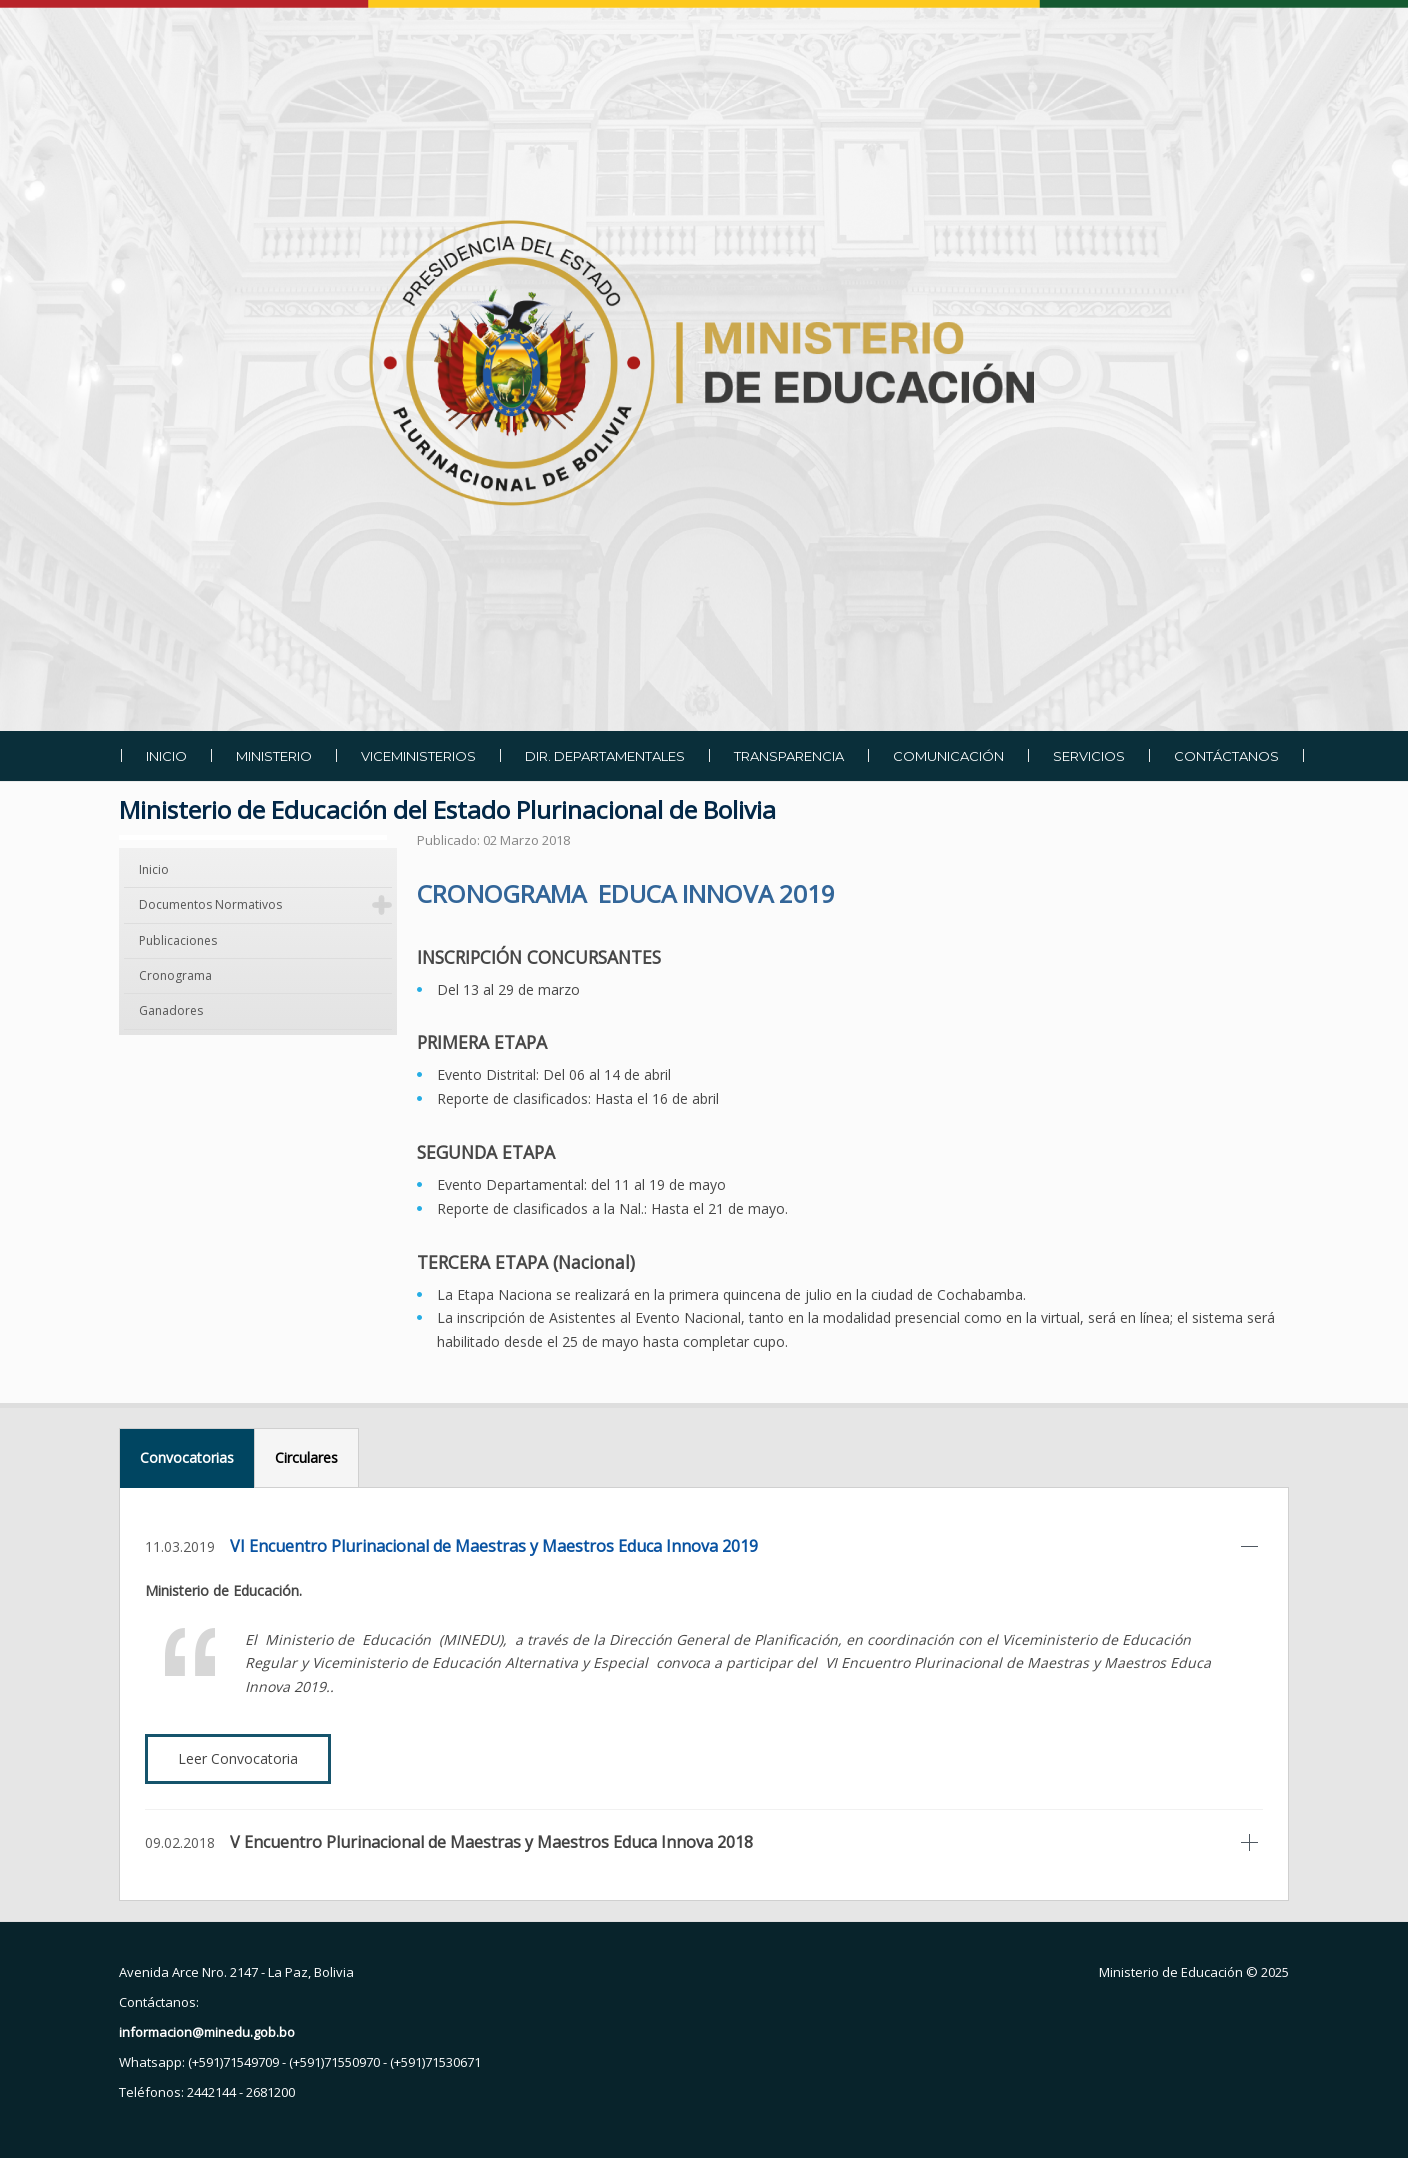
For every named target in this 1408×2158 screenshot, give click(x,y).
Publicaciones (178, 940)
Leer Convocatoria (238, 1758)
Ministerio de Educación (1171, 1972)
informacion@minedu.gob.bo (207, 2032)
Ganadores (171, 1010)
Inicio (154, 869)
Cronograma (175, 975)
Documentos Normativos (210, 904)
